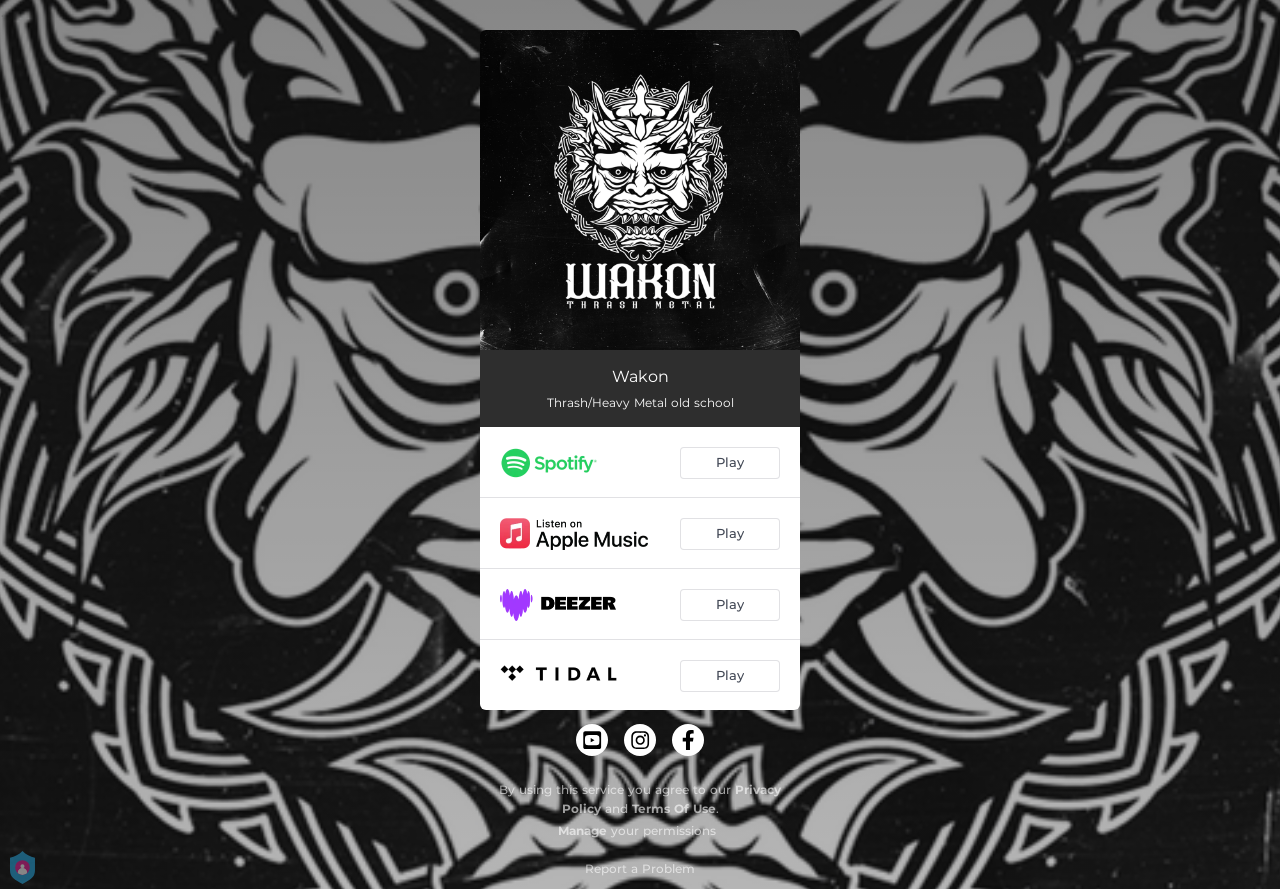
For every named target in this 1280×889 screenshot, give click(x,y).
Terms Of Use (674, 808)
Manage (582, 830)
